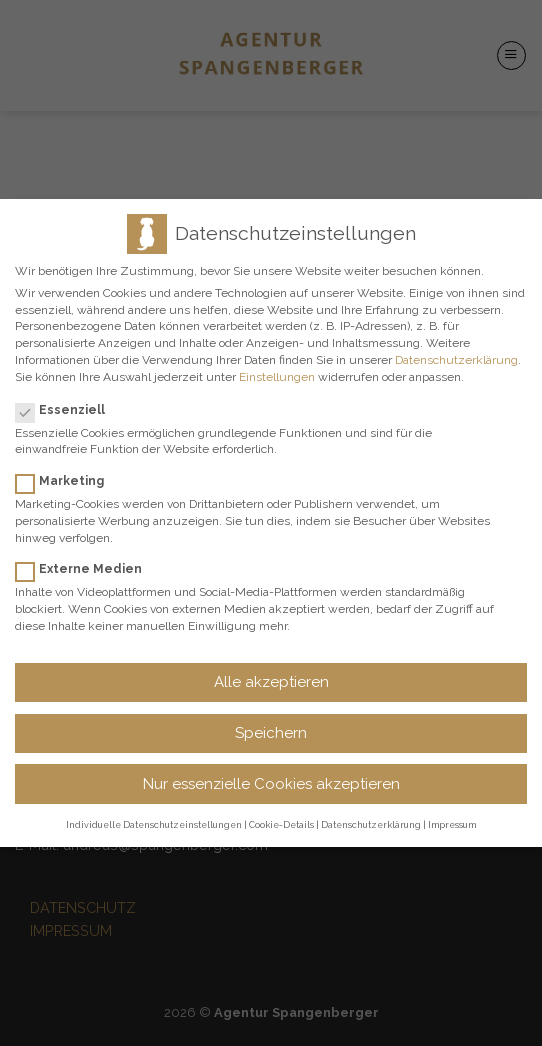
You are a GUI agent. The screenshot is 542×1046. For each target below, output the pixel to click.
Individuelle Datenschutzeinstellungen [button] (154, 825)
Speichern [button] (271, 733)
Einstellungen (277, 377)
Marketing (68, 481)
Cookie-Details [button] (281, 825)
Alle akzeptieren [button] (271, 682)
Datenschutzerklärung (456, 360)
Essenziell (68, 410)
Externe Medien (87, 569)
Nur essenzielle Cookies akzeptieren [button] (271, 784)
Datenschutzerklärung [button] (371, 825)
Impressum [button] (452, 825)
